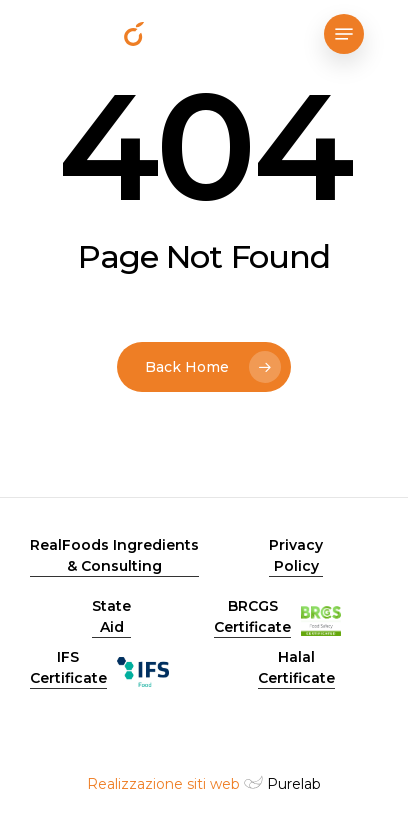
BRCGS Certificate (252, 616)
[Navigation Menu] (344, 34)
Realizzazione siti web (163, 784)
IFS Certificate (68, 667)
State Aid (111, 616)
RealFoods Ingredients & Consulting (114, 555)
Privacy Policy (296, 555)
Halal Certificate (296, 667)
